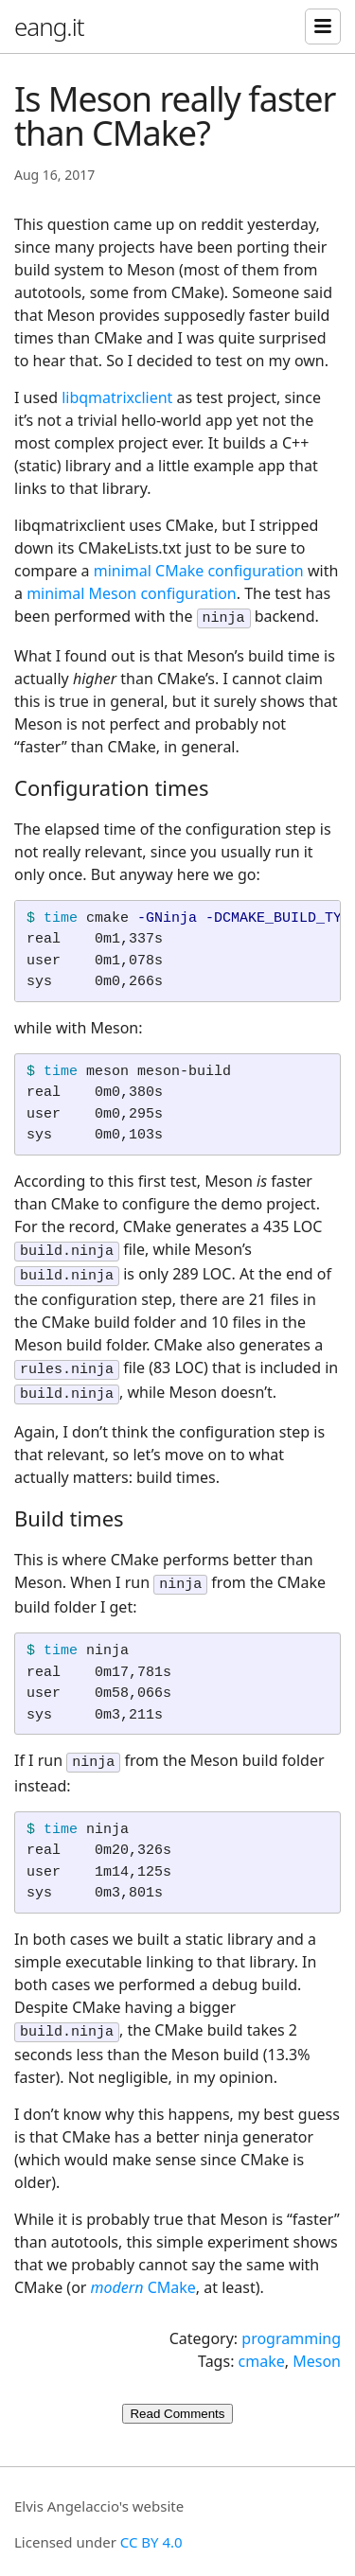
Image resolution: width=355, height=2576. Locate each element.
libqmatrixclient (117, 397)
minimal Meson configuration (132, 593)
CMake (143, 2268)
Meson (317, 2342)
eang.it (49, 26)
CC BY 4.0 (151, 2523)
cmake (262, 2342)
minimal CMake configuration (199, 570)
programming (291, 2319)
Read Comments (177, 2395)
